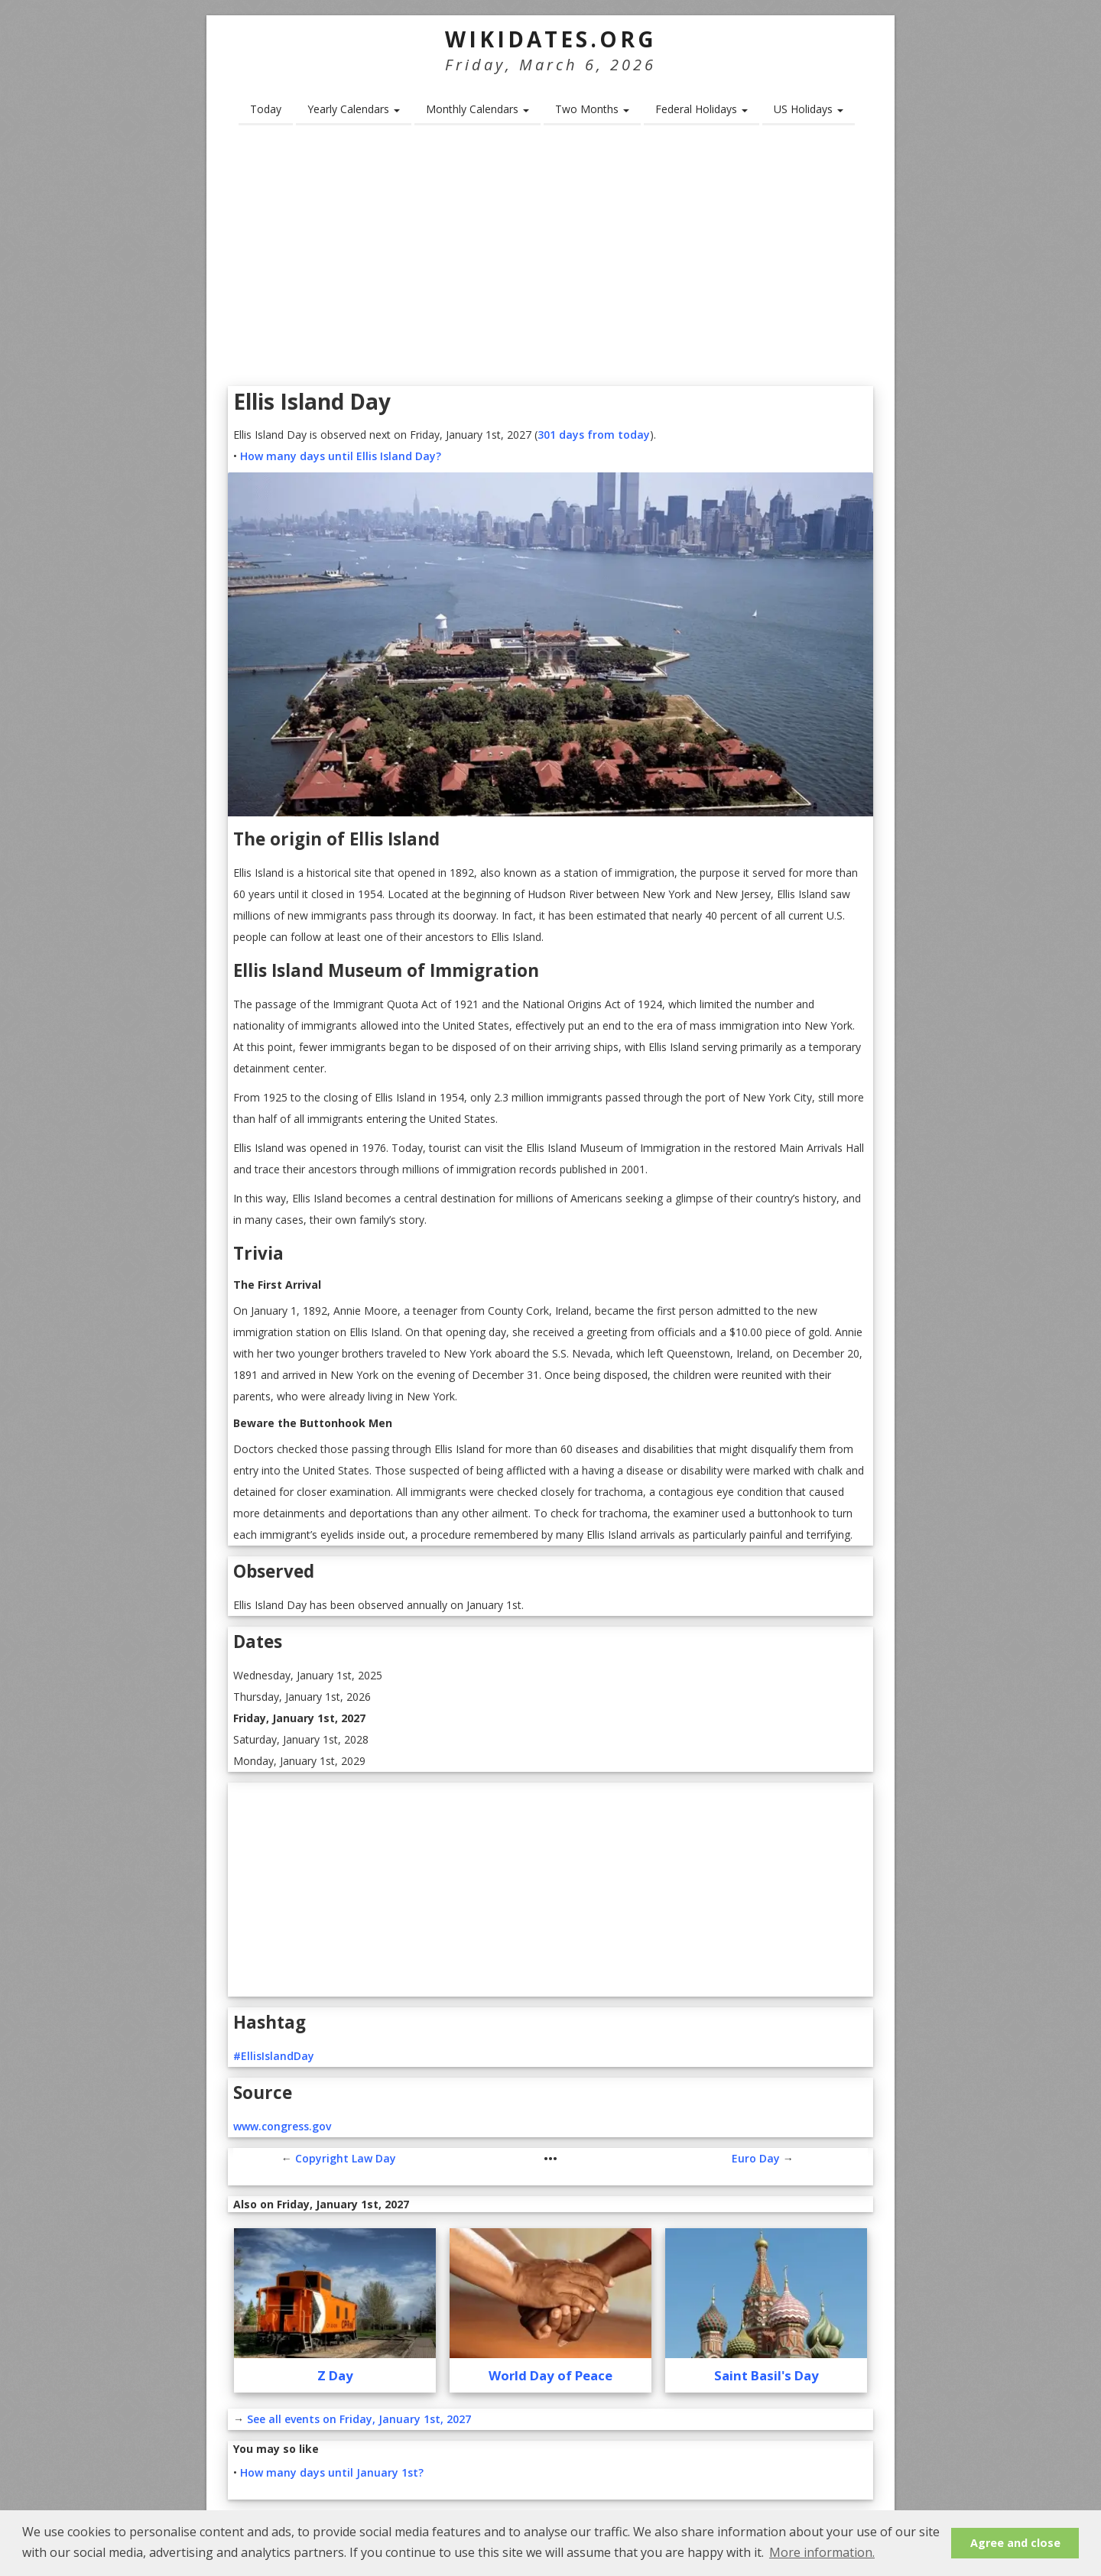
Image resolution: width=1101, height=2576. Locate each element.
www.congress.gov (282, 2126)
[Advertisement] (550, 261)
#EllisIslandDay (273, 2056)
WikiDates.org (551, 39)
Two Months (592, 109)
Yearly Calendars (353, 109)
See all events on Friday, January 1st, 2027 (359, 2419)
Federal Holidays (701, 109)
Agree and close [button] (1015, 2542)
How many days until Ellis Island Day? (340, 456)
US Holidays (808, 109)
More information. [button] (822, 2552)
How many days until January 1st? (332, 2472)
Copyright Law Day (345, 2158)
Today (265, 109)
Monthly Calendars (477, 109)
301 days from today (594, 434)
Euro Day (756, 2158)
